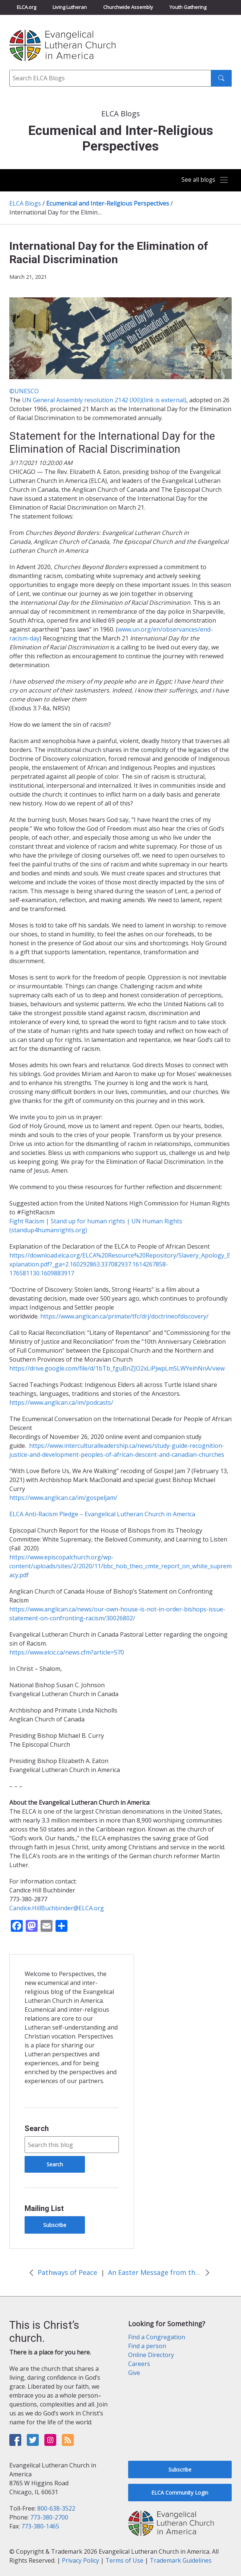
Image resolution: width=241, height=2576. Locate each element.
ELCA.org (26, 7)
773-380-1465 (40, 2526)
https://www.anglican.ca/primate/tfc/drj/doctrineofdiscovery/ (124, 1316)
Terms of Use (124, 2560)
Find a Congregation (156, 2337)
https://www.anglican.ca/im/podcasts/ (61, 1402)
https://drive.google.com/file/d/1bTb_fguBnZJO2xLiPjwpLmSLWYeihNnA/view (117, 1368)
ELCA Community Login (179, 2492)
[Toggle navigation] (203, 180)
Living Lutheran (70, 7)
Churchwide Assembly (128, 7)
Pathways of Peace (67, 2272)
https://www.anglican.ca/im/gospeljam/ (63, 1498)
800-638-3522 (56, 2508)
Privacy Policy (80, 2560)
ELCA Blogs (25, 203)
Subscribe (54, 2224)
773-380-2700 (49, 2517)
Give (134, 2373)
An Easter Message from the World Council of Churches (154, 2272)
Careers (139, 2364)
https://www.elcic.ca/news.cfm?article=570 (66, 1652)
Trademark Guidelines (181, 2560)
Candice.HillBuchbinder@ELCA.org (56, 1908)
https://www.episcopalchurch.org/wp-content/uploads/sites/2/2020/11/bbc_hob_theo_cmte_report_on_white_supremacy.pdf (120, 1566)
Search (37, 2128)
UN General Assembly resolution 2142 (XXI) (104, 400)
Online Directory (151, 2355)
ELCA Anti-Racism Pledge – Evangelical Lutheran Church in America (102, 1514)
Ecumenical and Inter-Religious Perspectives (107, 203)
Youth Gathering (187, 7)
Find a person (147, 2346)
